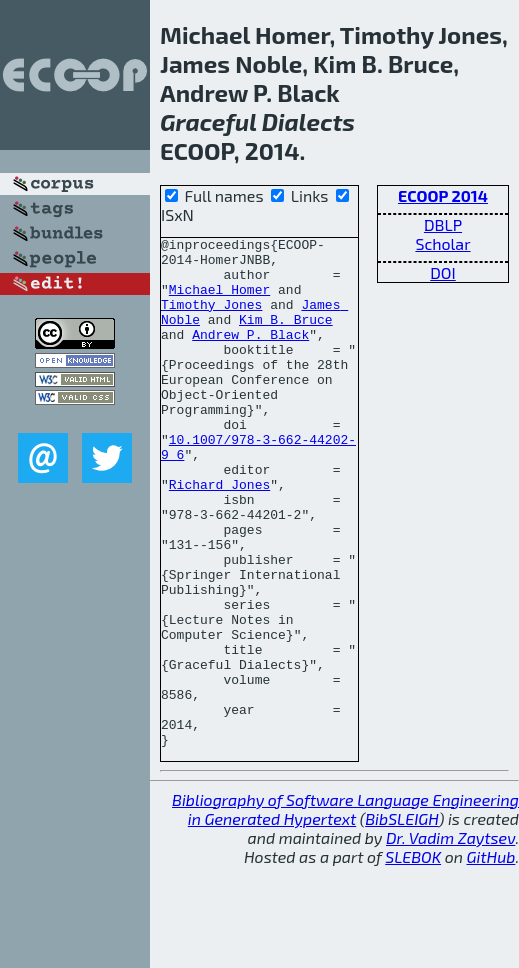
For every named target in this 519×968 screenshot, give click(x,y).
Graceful (208, 121)
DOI (443, 272)
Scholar (442, 243)
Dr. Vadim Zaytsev (450, 939)
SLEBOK (413, 958)
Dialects (308, 121)
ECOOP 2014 (443, 195)
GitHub (491, 958)
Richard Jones (219, 535)
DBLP (443, 224)
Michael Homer (219, 301)
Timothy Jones (211, 319)
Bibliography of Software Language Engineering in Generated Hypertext (345, 911)
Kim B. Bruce (286, 337)
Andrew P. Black (250, 355)
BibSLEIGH (401, 920)
